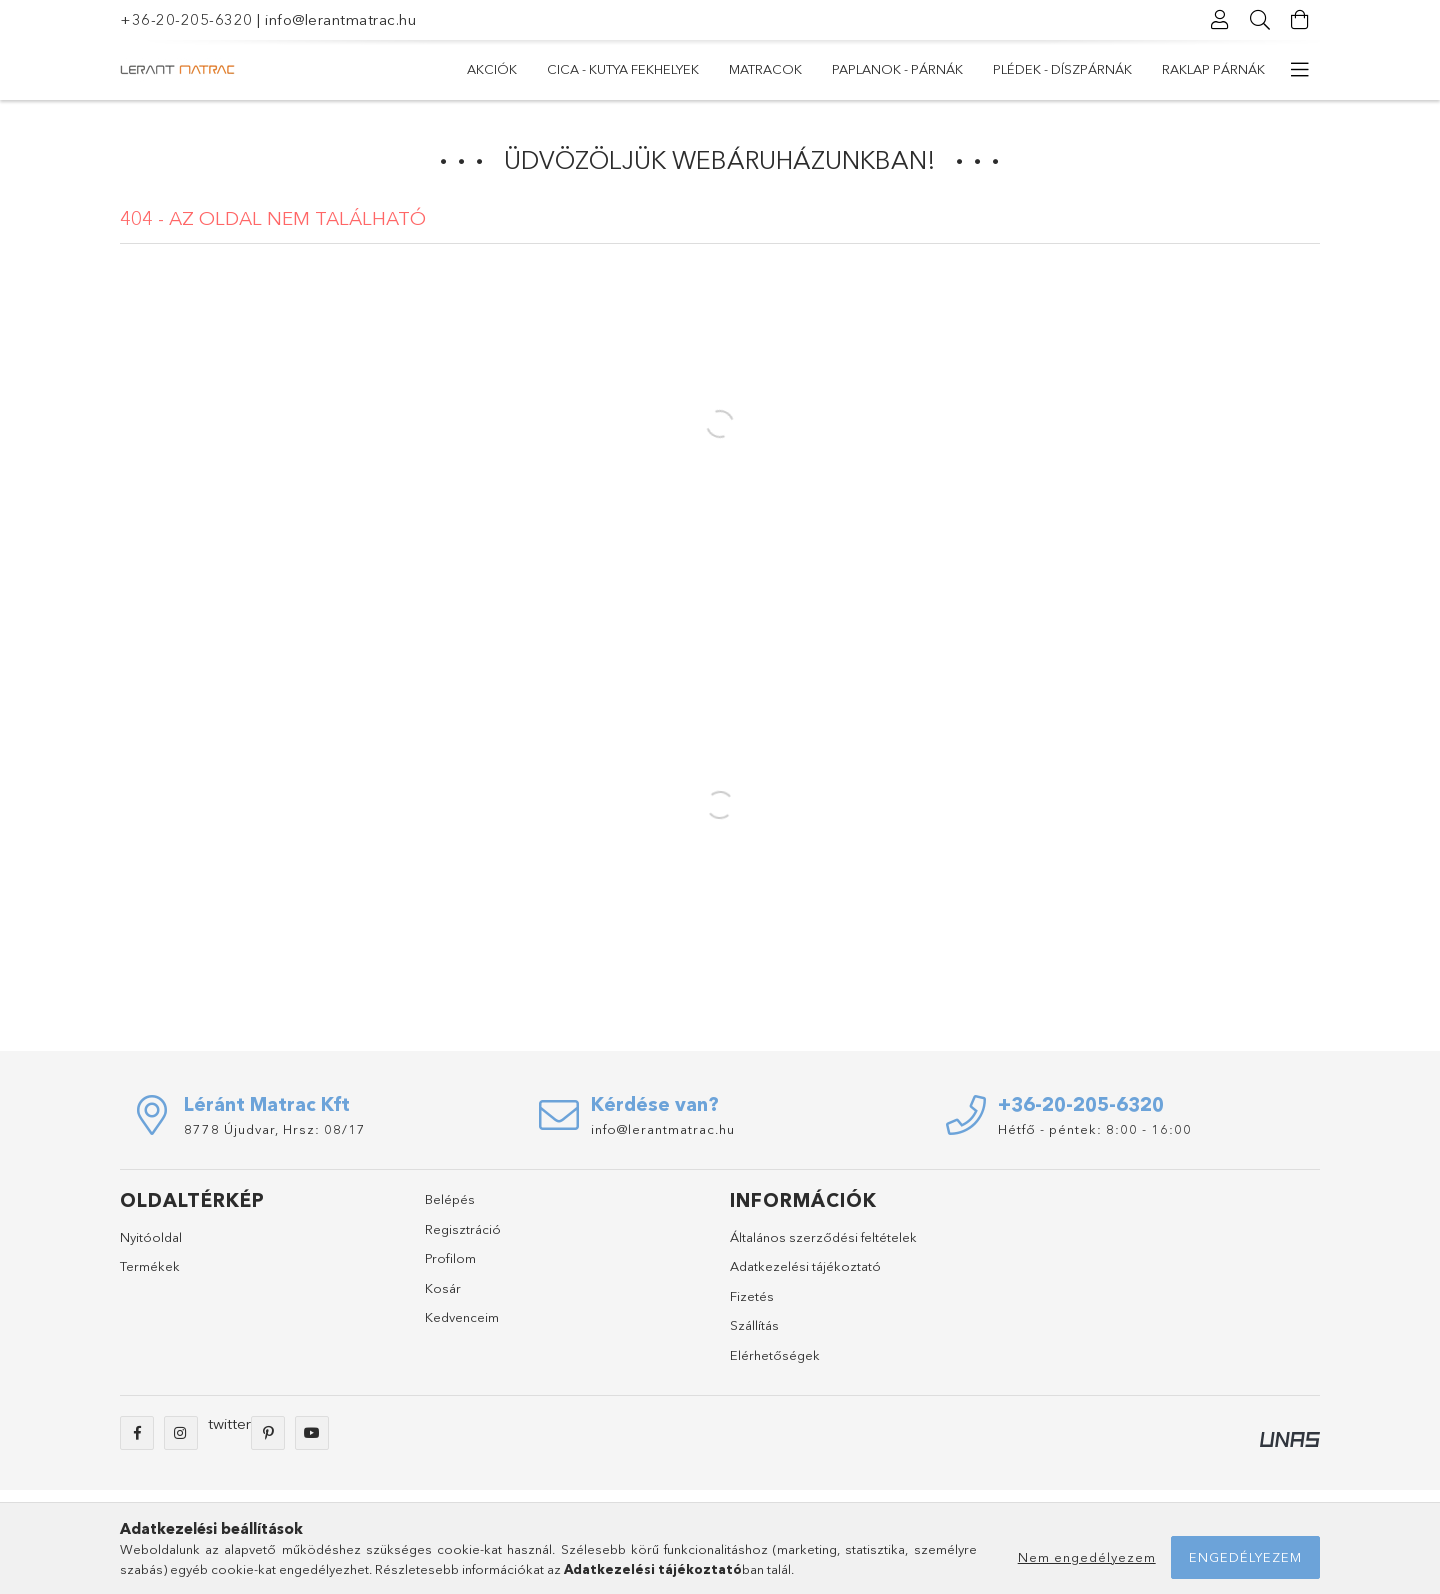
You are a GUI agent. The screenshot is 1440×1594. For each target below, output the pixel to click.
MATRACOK (765, 69)
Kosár (443, 1288)
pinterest (268, 1433)
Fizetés (752, 1296)
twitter (229, 1423)
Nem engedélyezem (1087, 1557)
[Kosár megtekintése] (1300, 20)
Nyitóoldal (151, 1237)
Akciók (492, 69)
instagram (181, 1433)
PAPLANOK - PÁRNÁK (897, 69)
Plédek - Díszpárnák (1062, 69)
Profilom (450, 1258)
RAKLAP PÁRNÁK (1213, 69)
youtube (312, 1433)
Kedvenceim (462, 1317)
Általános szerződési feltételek (823, 1237)
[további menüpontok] (1300, 70)
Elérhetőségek (775, 1355)
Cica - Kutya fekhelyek (623, 69)
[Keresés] (1260, 20)
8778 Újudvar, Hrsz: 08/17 (275, 1129)
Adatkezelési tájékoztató (805, 1266)
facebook (137, 1433)
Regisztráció (463, 1229)
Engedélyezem (1245, 1557)
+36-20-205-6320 (186, 19)
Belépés (450, 1199)
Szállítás (754, 1325)
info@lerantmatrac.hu (340, 19)
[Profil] (1220, 20)
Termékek (150, 1266)
